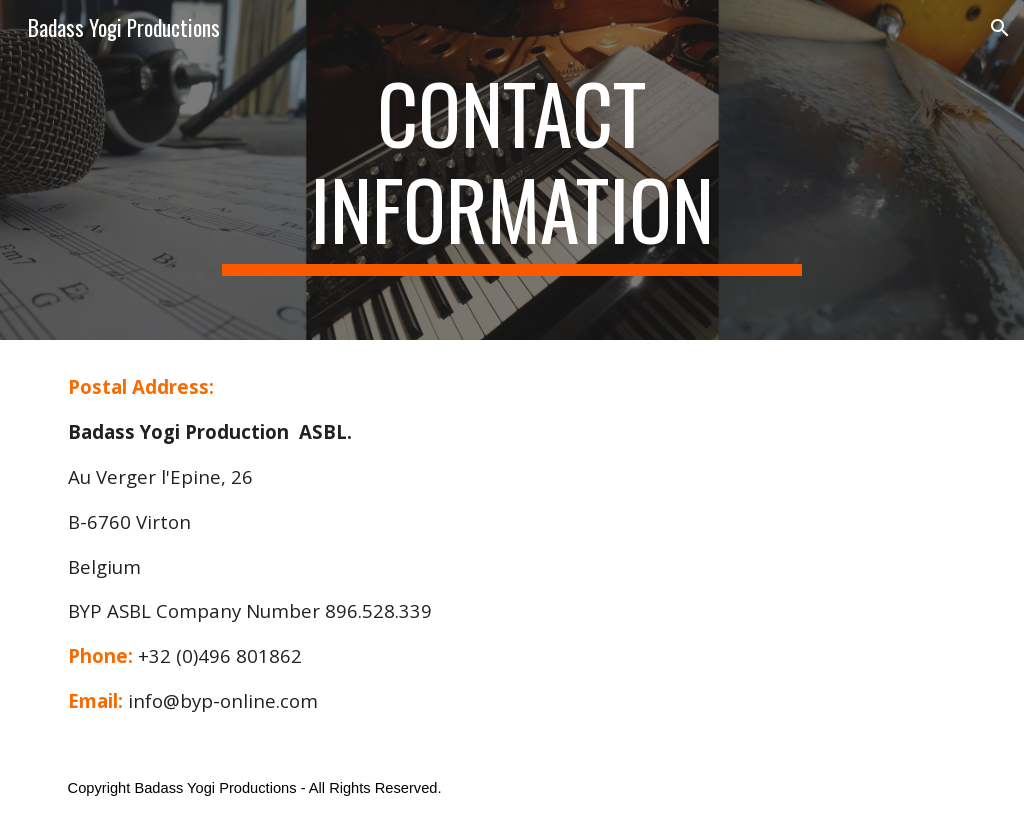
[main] (511, 170)
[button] (1000, 28)
